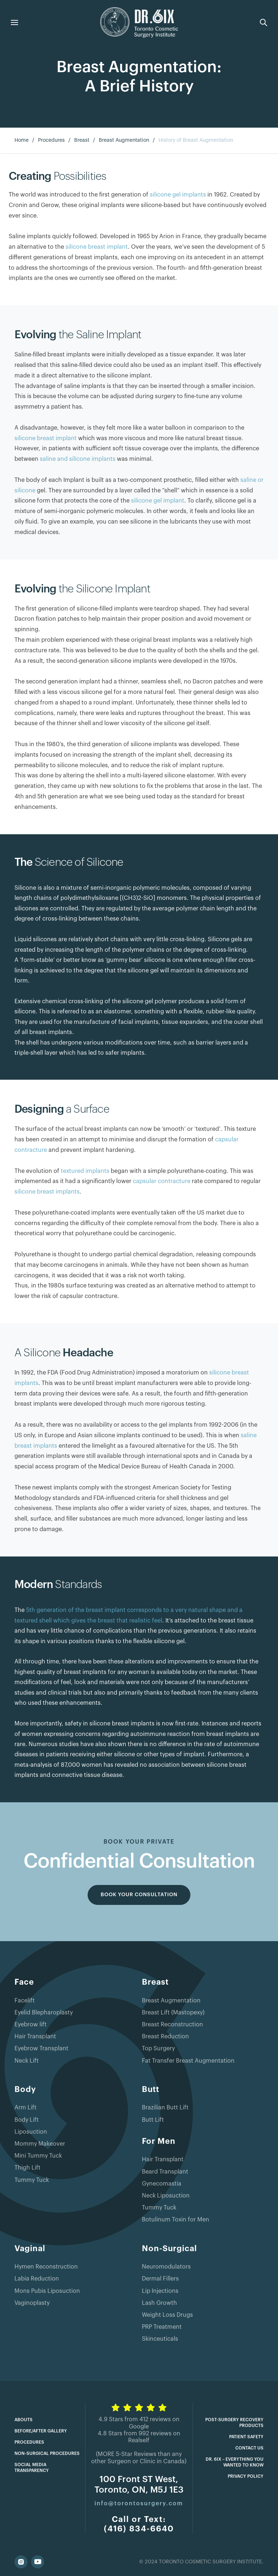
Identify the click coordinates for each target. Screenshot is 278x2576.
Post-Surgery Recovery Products (234, 2423)
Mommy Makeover (39, 2144)
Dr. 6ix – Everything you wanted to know (235, 2462)
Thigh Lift (27, 2168)
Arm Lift (25, 2107)
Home (21, 140)
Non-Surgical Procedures (47, 2453)
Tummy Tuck (31, 2180)
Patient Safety (246, 2437)
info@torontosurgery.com (138, 2503)
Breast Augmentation (124, 140)
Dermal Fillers (160, 2279)
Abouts (23, 2420)
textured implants (85, 1171)
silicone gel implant (157, 501)
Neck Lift (26, 2061)
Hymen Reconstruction (46, 2267)
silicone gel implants (178, 195)
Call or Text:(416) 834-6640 (139, 2524)
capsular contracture (161, 1181)
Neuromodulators (166, 2267)
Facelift (24, 2001)
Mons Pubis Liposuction (47, 2291)
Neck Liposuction (166, 2196)
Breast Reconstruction (172, 2024)
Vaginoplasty (32, 2303)
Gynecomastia (161, 2184)
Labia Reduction (36, 2279)
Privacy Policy (246, 2476)
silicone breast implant (97, 247)
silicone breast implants (47, 1192)
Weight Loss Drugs (167, 2315)
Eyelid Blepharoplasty (43, 2012)
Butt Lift (153, 2120)
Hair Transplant (35, 2036)
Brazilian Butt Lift (165, 2107)
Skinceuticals (160, 2339)
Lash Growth (159, 2303)
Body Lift (26, 2120)
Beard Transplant (165, 2172)
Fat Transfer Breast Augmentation (188, 2061)
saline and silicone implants (77, 459)
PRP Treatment (162, 2327)
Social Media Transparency (31, 2468)
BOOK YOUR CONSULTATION (139, 1894)
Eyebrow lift (30, 2024)
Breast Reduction (165, 2036)
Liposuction (30, 2132)
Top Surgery (158, 2048)
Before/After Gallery (40, 2431)
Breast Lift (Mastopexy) (173, 2012)
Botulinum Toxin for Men (175, 2220)
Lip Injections (160, 2291)
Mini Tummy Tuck (38, 2156)
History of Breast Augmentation (196, 140)
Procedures (51, 140)
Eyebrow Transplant (41, 2048)
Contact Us (249, 2448)
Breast (81, 140)
